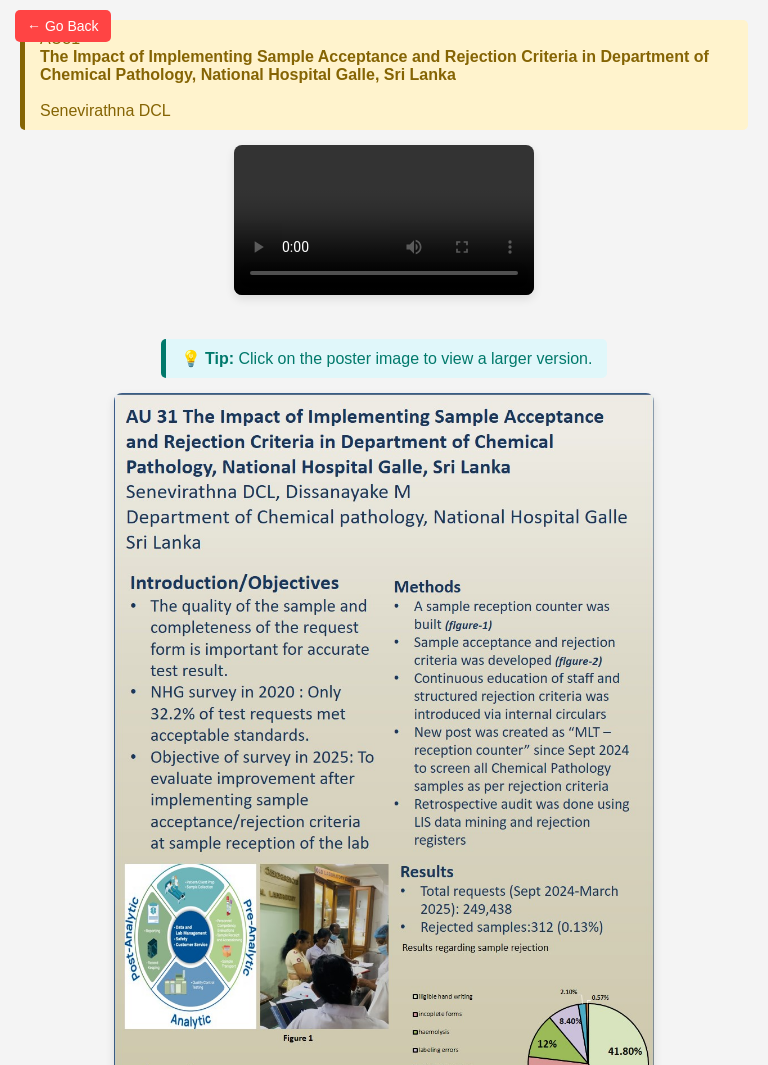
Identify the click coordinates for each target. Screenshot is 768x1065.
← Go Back (63, 26)
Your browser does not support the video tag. (384, 220)
